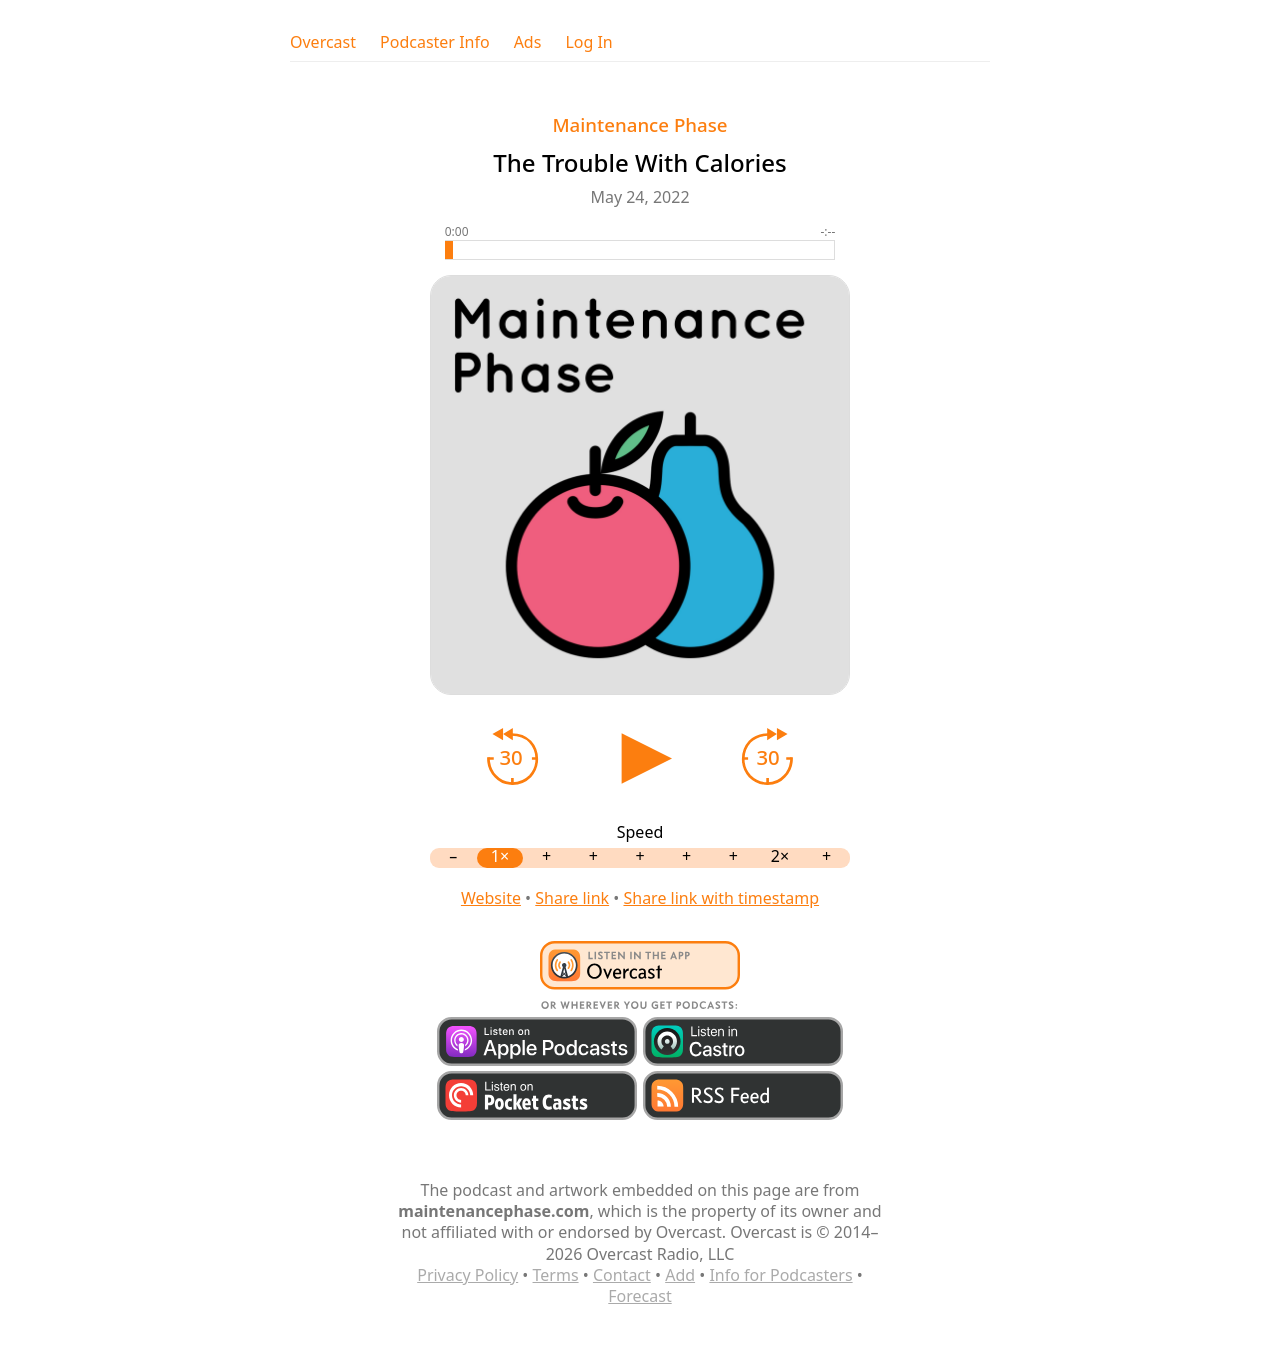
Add (680, 1275)
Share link (572, 898)
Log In (588, 42)
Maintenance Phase (639, 124)
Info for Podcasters (780, 1275)
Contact (622, 1275)
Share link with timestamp (721, 898)
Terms (556, 1275)
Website (491, 898)
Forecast (639, 1296)
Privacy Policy (467, 1275)
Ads (528, 42)
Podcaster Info (435, 42)
